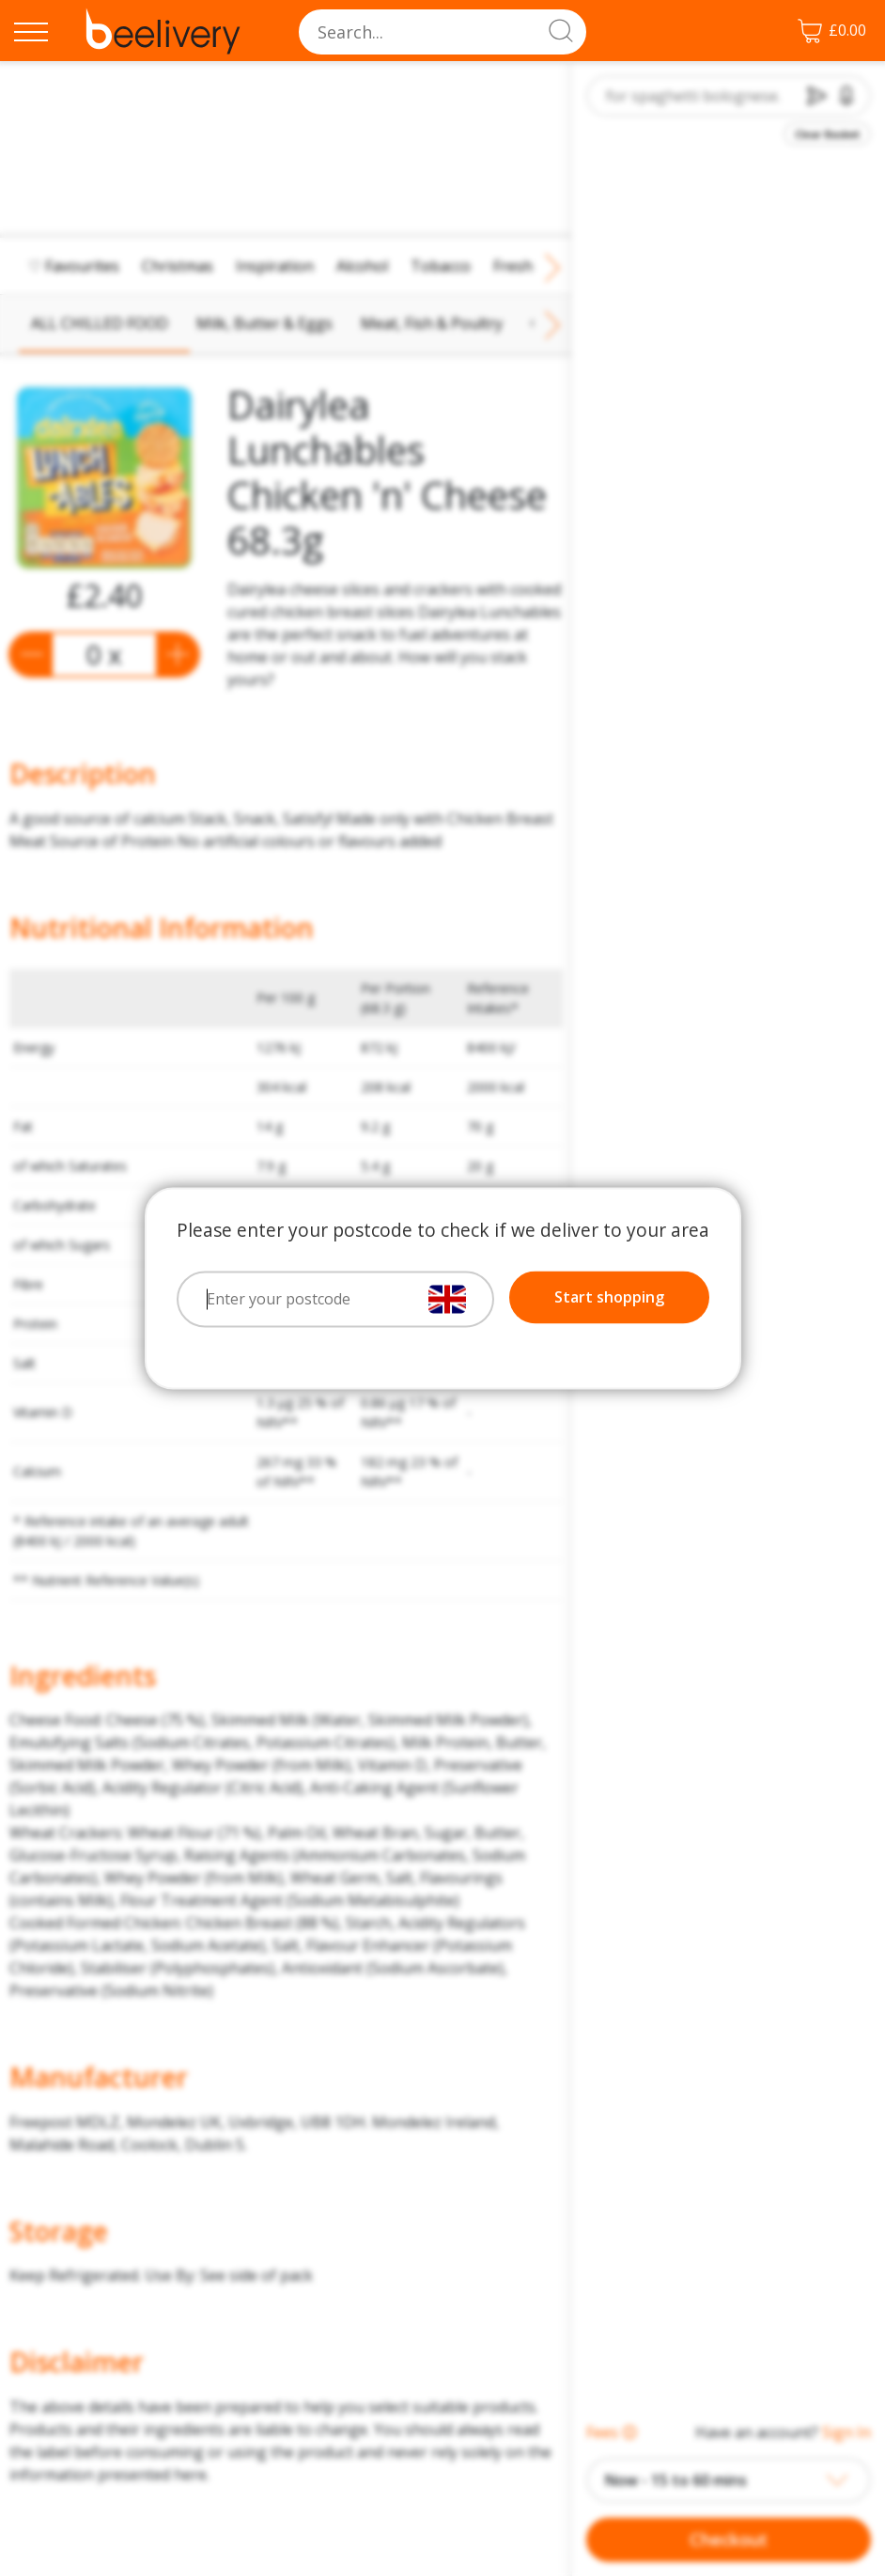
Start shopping (609, 1297)
